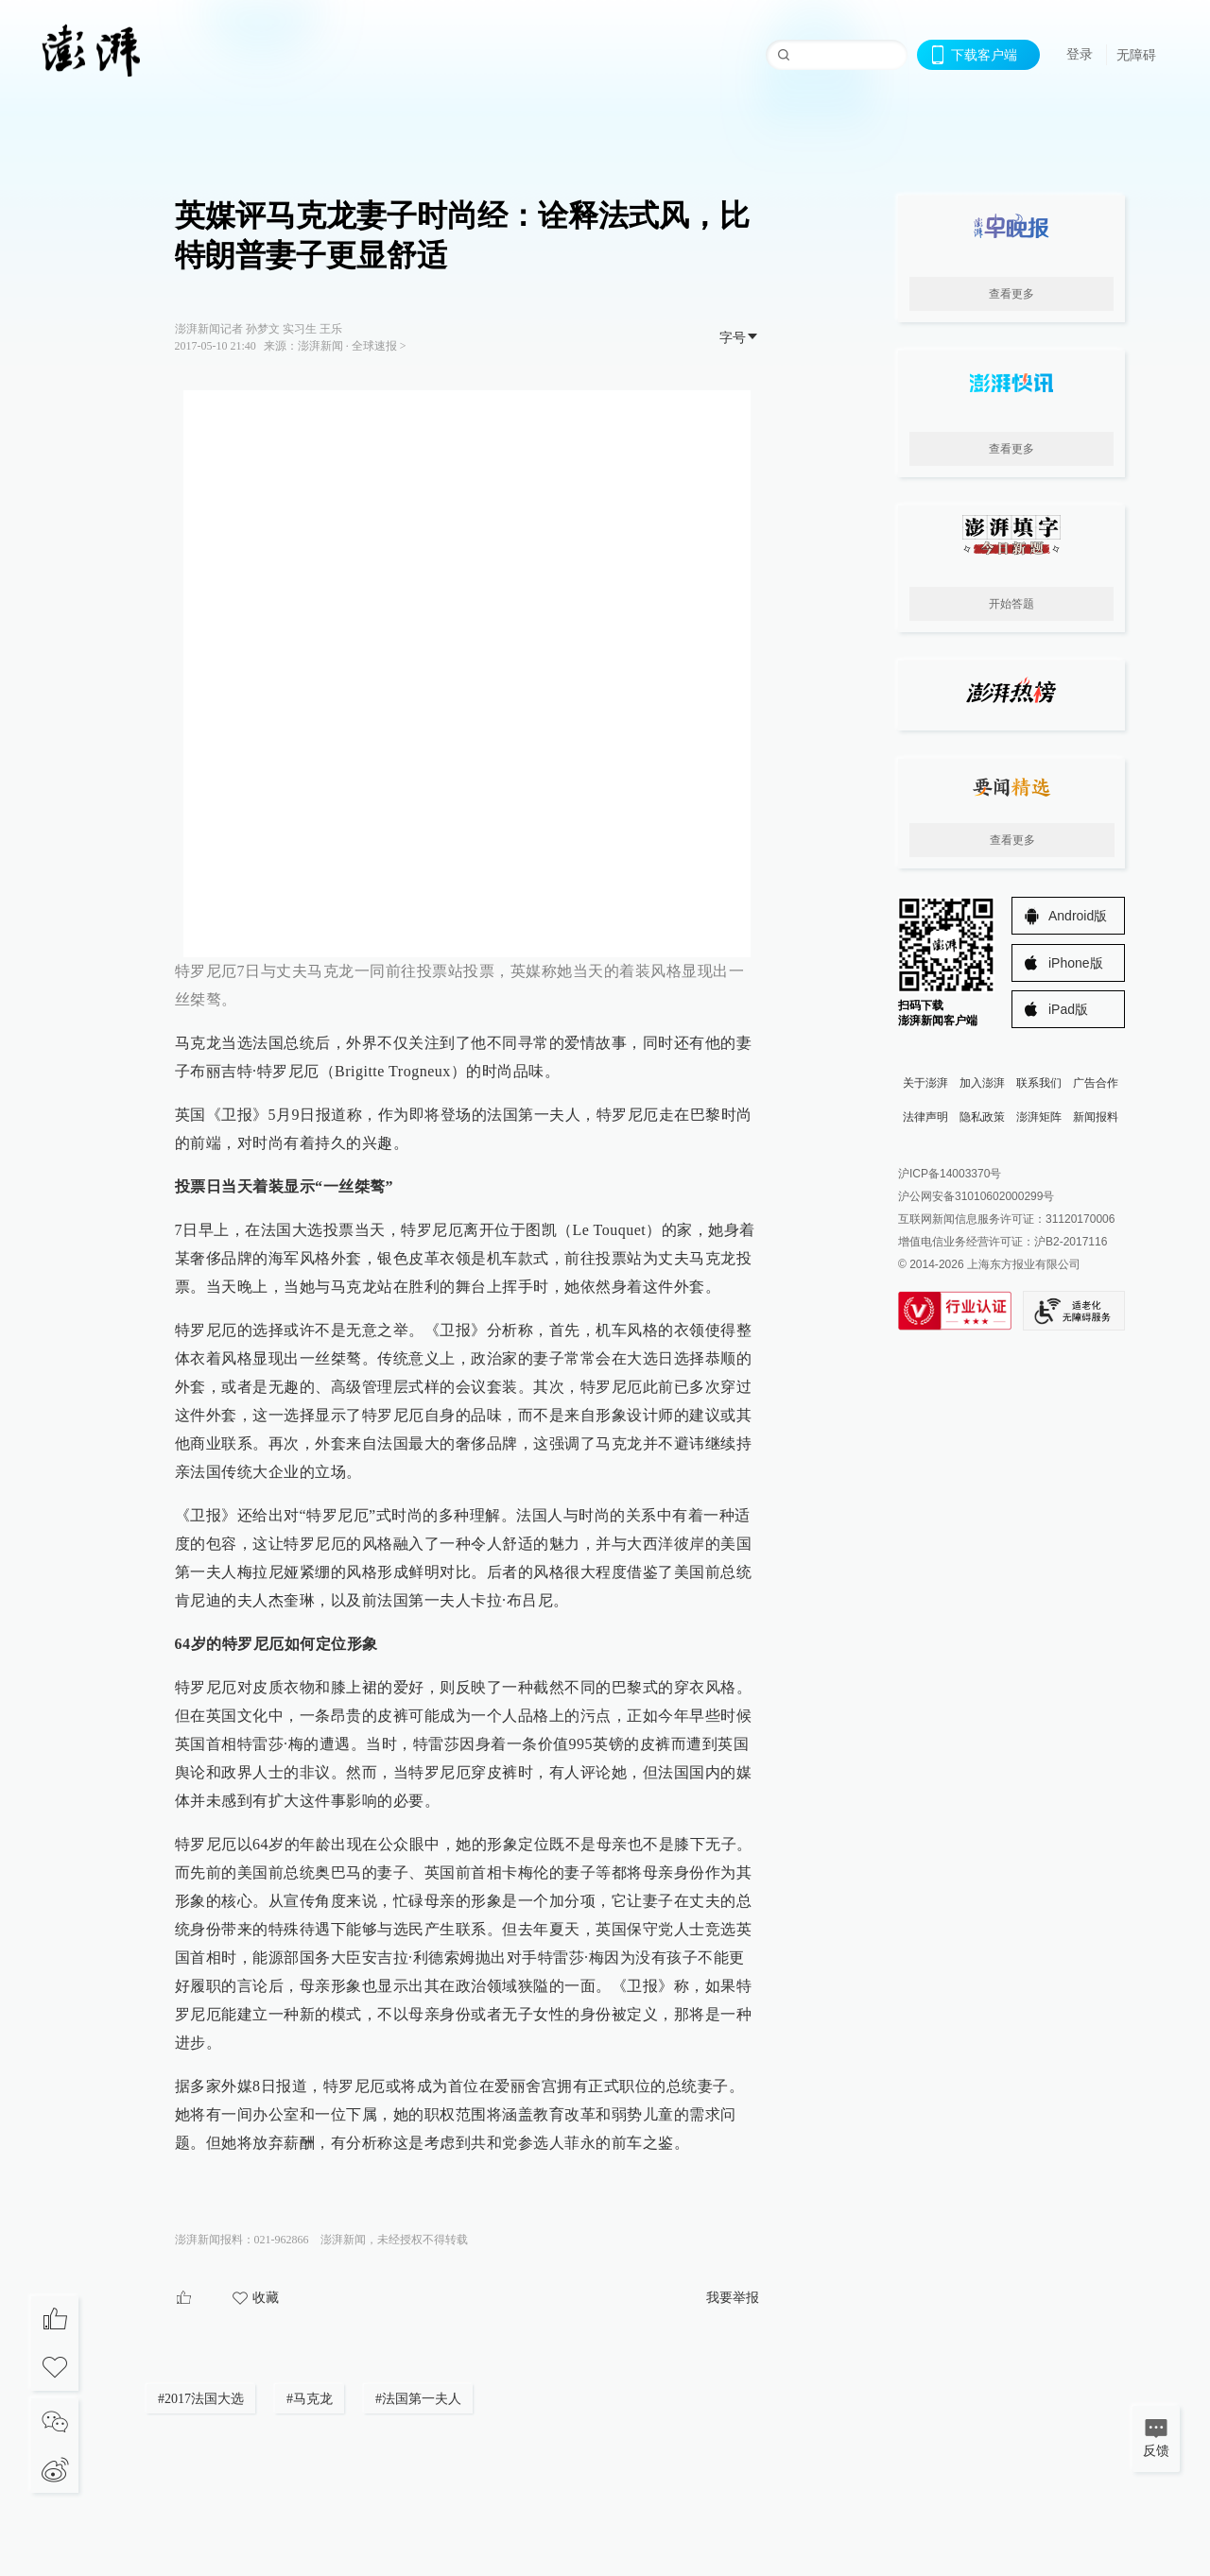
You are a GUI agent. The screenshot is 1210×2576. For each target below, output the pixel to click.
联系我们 (1039, 1083)
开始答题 (1011, 603)
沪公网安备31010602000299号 (976, 1196)
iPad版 (1068, 1009)
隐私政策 (982, 1117)
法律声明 (925, 1117)
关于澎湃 (925, 1083)
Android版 (1077, 915)
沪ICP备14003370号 (949, 1173)
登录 (1079, 53)
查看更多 (1011, 294)
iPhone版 (1075, 962)
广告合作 (1095, 1083)
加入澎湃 (982, 1083)
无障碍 (1136, 54)
